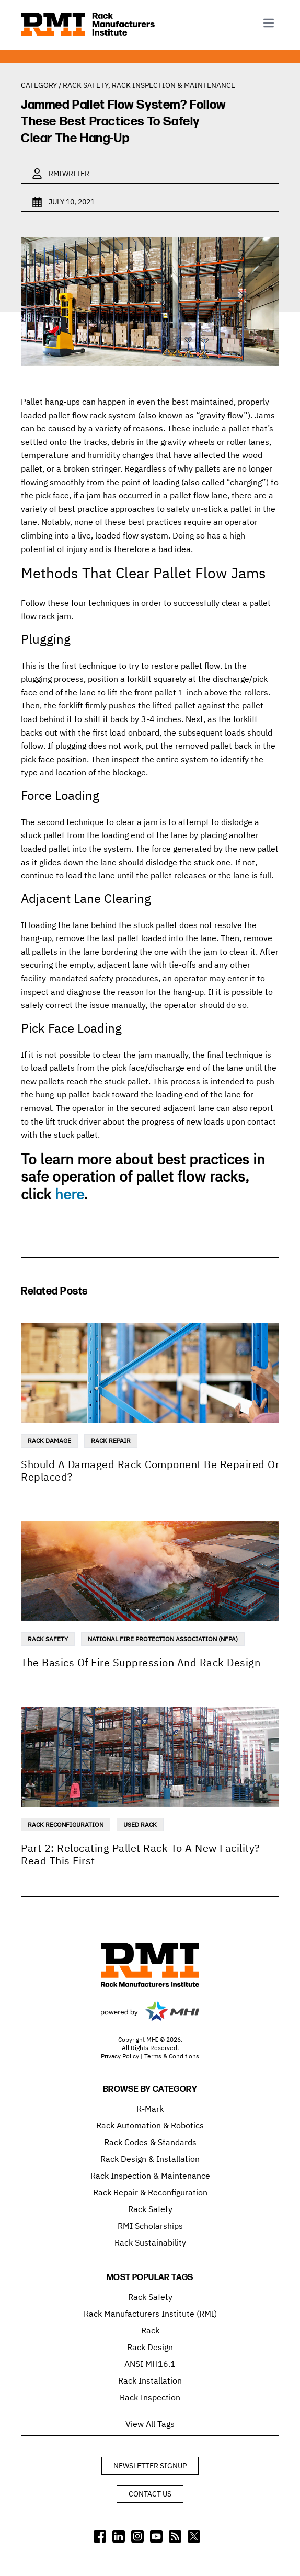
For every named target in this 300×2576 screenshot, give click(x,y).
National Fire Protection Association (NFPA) (163, 1639)
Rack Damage (49, 1441)
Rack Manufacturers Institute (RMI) (150, 2313)
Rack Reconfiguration (65, 1824)
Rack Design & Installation (150, 2159)
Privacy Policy (120, 2056)
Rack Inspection (150, 2397)
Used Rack (140, 1824)
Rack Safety (85, 85)
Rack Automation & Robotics (150, 2125)
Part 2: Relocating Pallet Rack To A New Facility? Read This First (140, 1854)
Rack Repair (111, 1441)
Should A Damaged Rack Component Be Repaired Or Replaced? (150, 1470)
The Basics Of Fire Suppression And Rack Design (140, 1662)
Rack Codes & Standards (150, 2142)
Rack (150, 2330)
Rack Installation (150, 2380)
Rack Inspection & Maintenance (173, 85)
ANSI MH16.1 (150, 2364)
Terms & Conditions (171, 2056)
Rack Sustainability (150, 2242)
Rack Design (150, 2347)
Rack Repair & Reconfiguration (150, 2192)
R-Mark (150, 2108)
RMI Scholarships (150, 2225)
